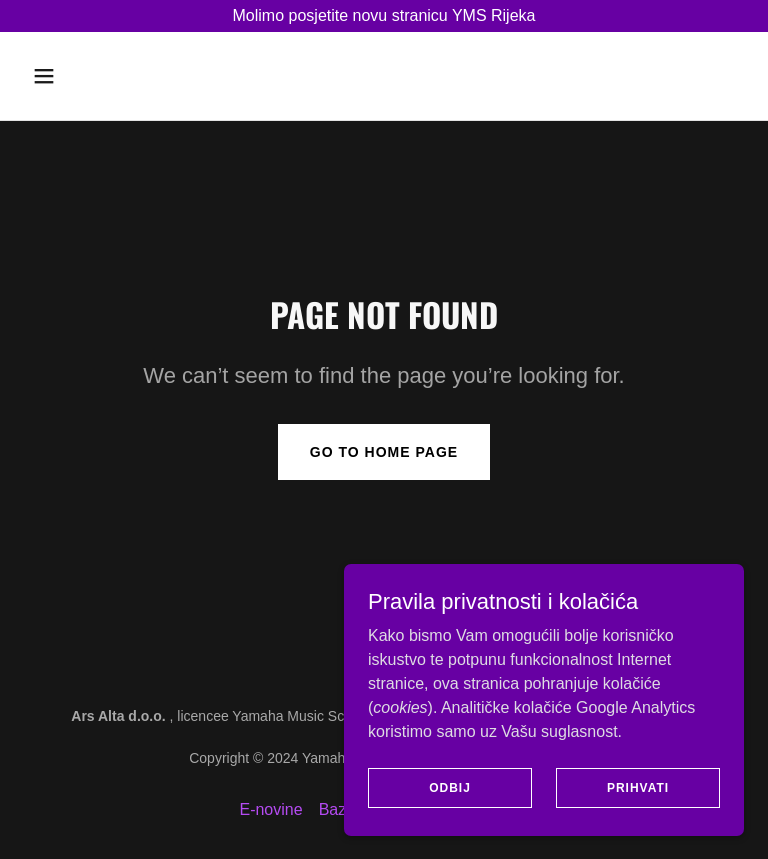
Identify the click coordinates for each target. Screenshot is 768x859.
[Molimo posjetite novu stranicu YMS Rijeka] (384, 16)
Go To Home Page (384, 452)
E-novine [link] (270, 809)
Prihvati (638, 787)
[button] (78, 76)
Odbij (450, 787)
